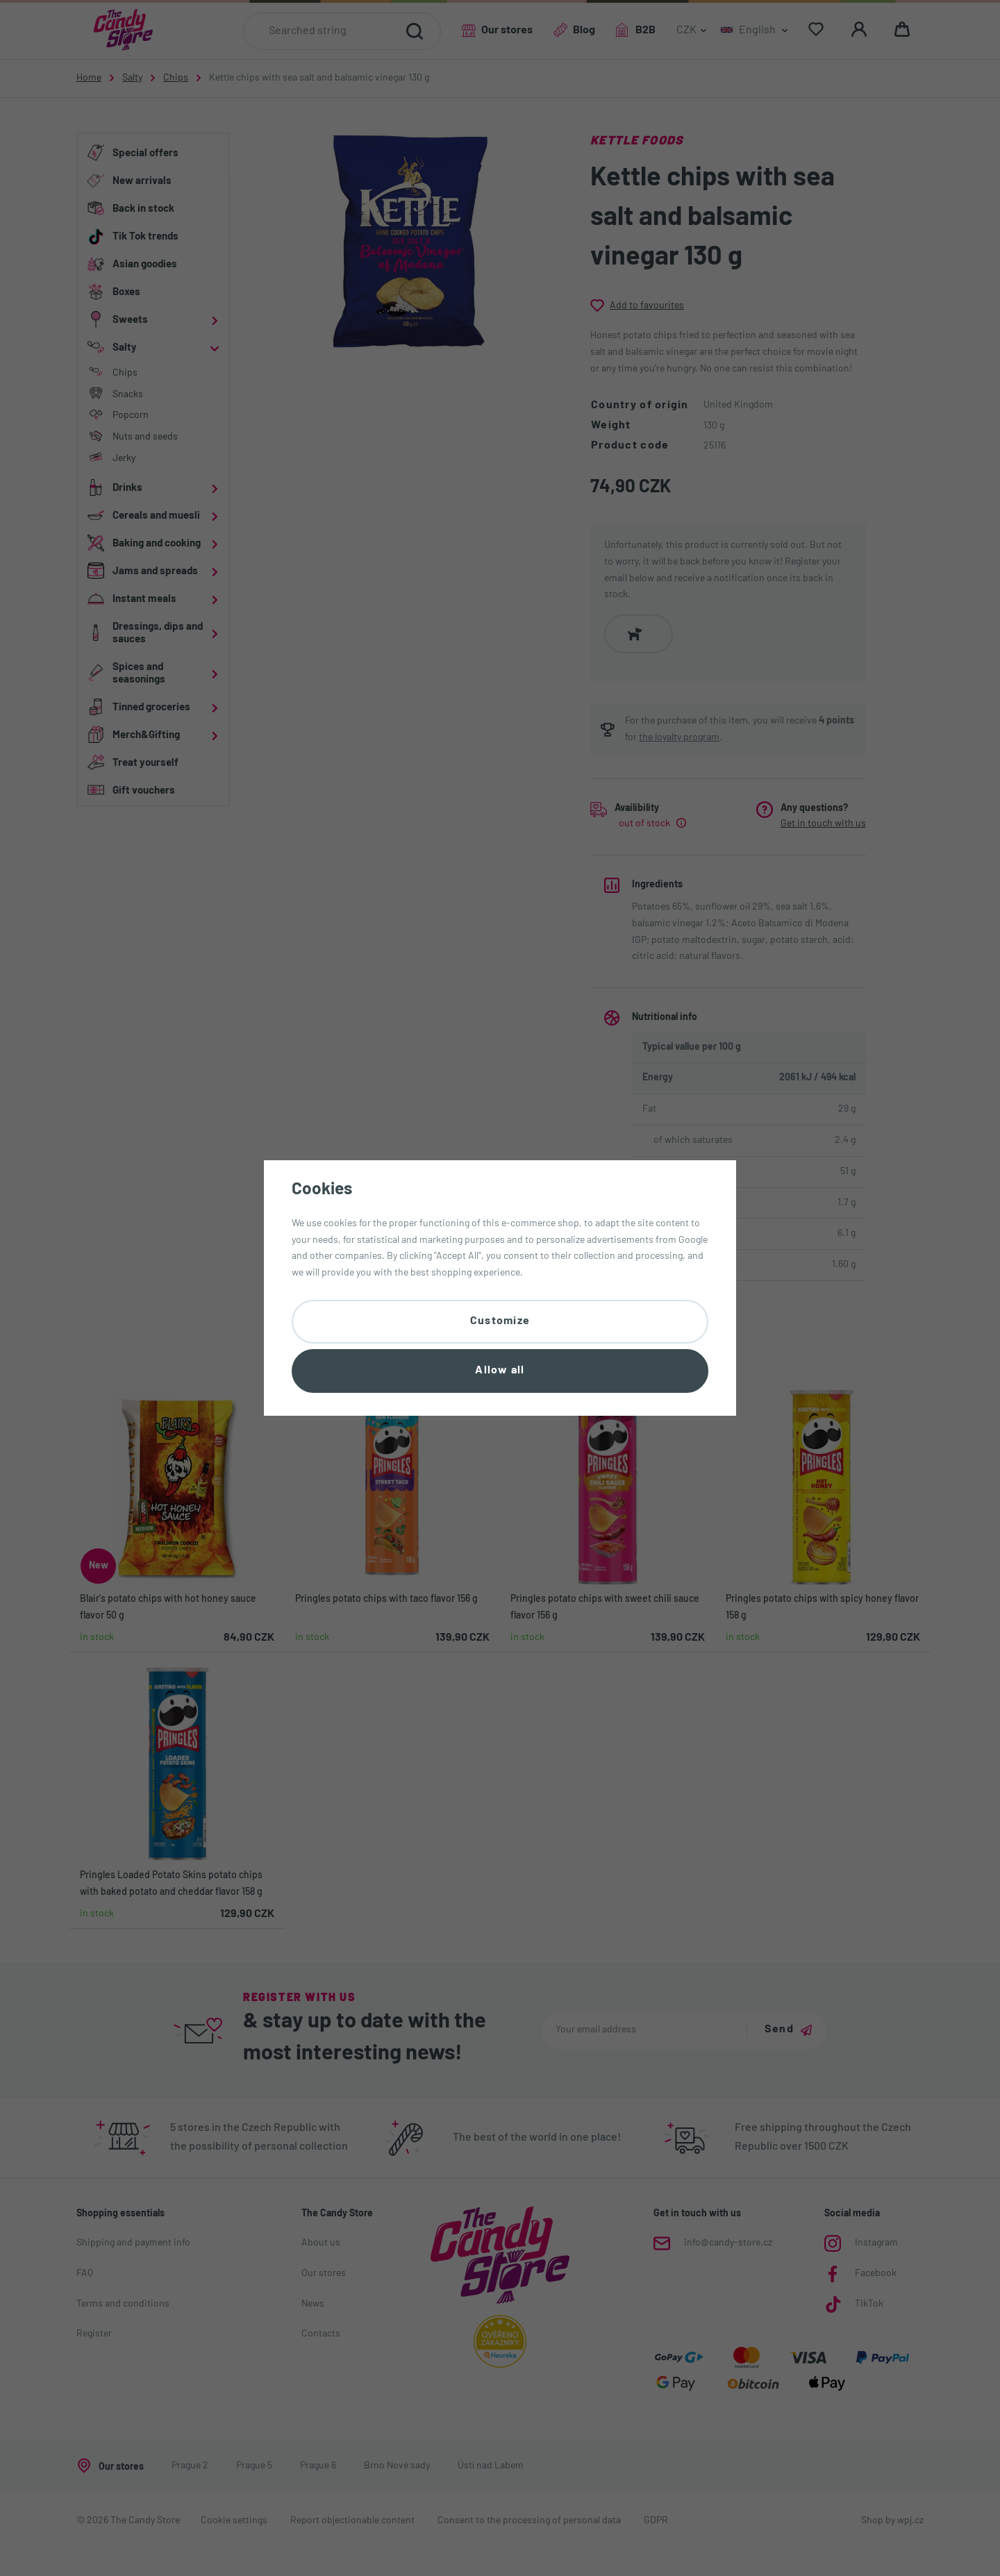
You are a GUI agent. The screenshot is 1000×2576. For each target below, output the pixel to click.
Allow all (500, 1370)
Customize (500, 1321)
